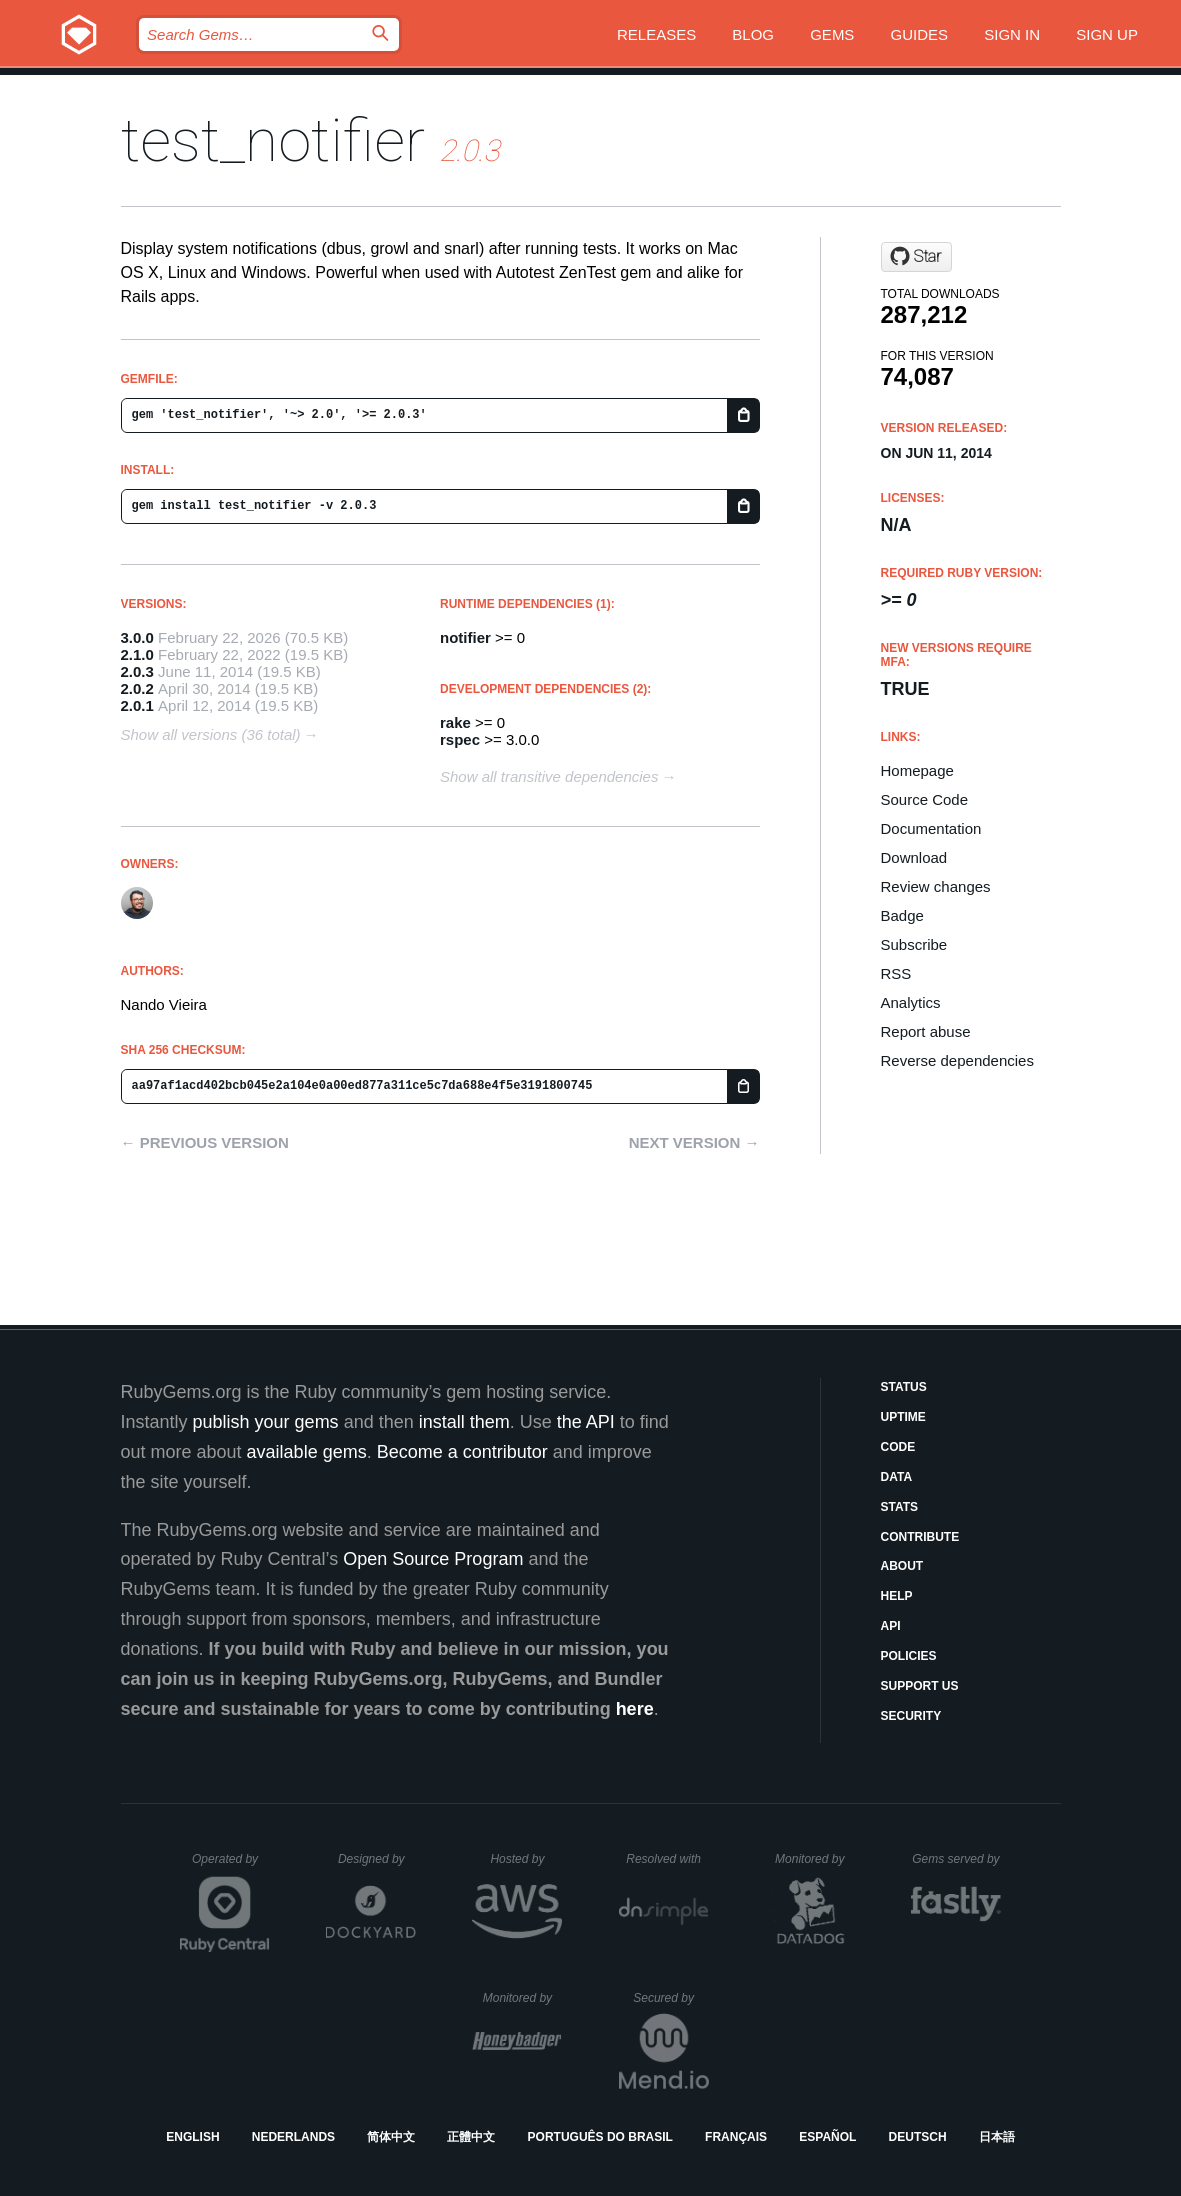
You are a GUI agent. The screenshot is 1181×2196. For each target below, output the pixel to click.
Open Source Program (433, 1559)
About (902, 1566)
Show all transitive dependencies (549, 776)
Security (911, 1716)
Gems (832, 34)
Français (736, 2137)
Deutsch (918, 2137)
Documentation (931, 828)
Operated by (231, 1866)
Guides (920, 34)
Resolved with (667, 1859)
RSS (896, 973)
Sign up (1107, 34)
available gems (307, 1452)
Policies (909, 1656)
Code (898, 1447)
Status (904, 1387)
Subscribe (914, 944)
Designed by (377, 1859)
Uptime (903, 1417)
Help (897, 1596)
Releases (656, 34)
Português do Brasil (600, 2137)
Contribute (920, 1537)
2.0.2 (137, 688)
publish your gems (266, 1422)
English (192, 2137)
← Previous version (205, 1142)
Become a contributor (462, 1452)
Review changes (936, 886)
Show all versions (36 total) (211, 734)
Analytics (911, 1002)
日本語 (997, 2137)
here (635, 1709)
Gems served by (956, 1859)
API (891, 1626)
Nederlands (293, 2137)
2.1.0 (137, 654)
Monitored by (815, 1859)
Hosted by (526, 1859)
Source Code (925, 799)
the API (586, 1422)
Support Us (920, 1686)
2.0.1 (137, 705)
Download (914, 857)
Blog (753, 34)
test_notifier (273, 140)
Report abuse (926, 1031)
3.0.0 (137, 637)
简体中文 (391, 2137)
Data (897, 1477)
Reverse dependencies (957, 1060)
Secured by (670, 1998)
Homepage (917, 770)
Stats (900, 1507)
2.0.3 (137, 671)
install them (464, 1422)
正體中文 (471, 2137)
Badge (902, 915)
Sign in (1012, 34)
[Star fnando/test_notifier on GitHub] (916, 257)
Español (827, 2137)
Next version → (694, 1142)
